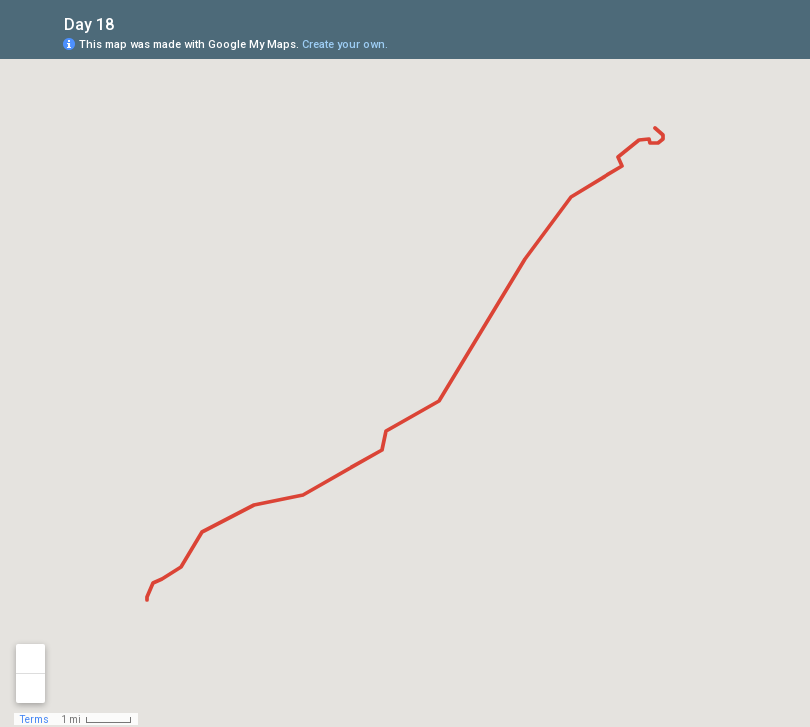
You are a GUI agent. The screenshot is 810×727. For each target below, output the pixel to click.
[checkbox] (129, 22)
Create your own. (345, 44)
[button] (715, 43)
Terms (34, 719)
